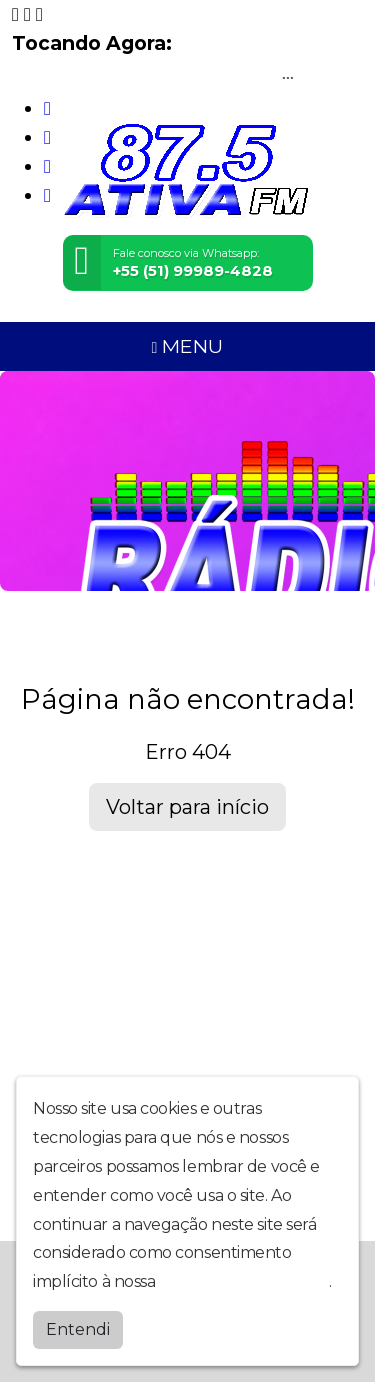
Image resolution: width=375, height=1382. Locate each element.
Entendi (78, 1329)
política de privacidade (244, 1281)
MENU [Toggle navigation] (188, 346)
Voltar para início (187, 807)
